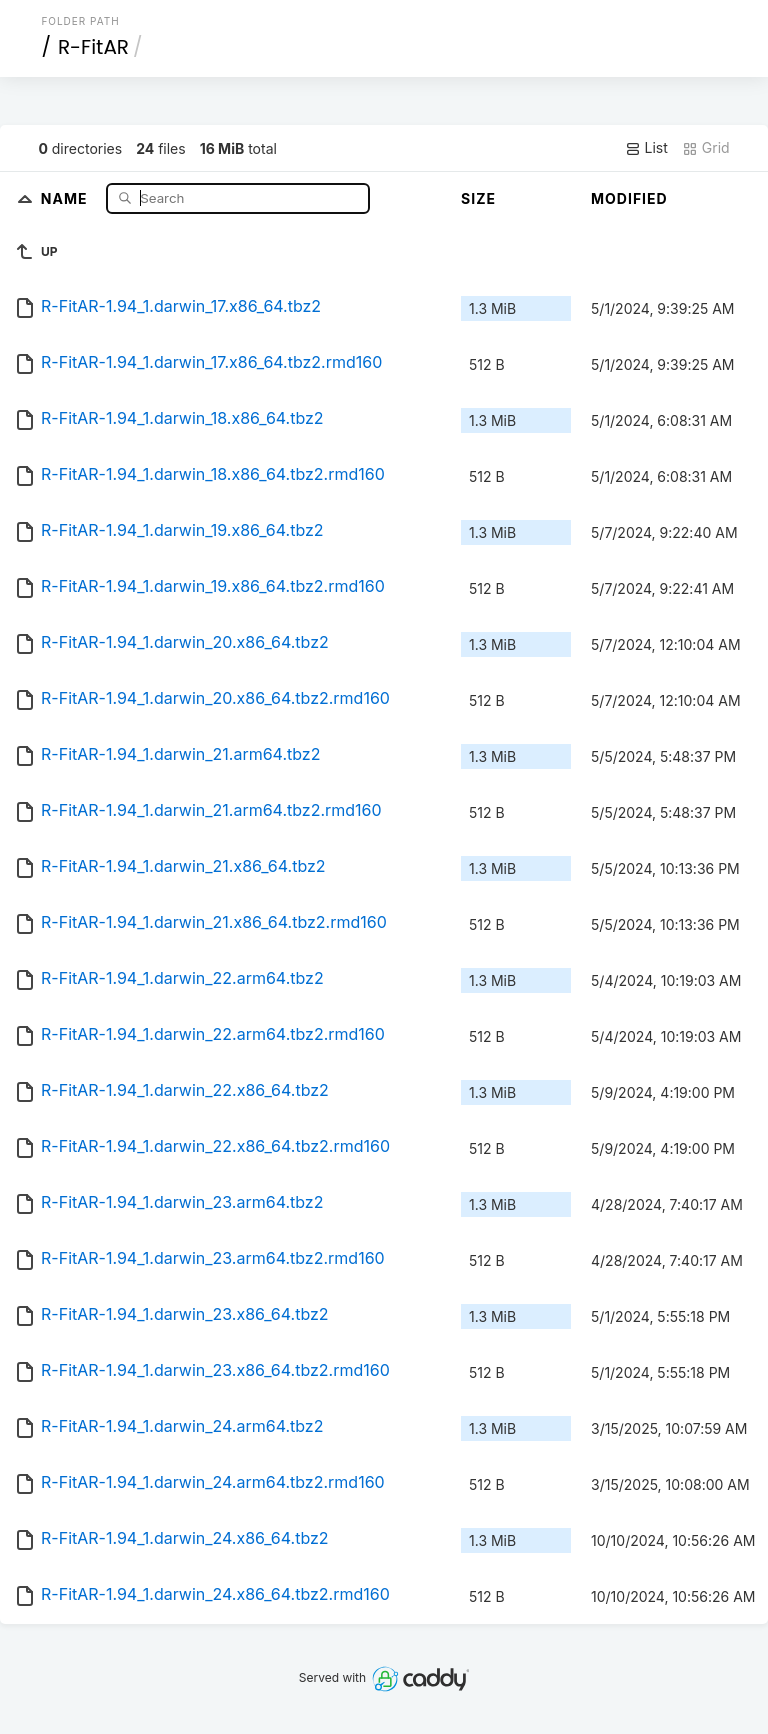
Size (478, 198)
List (646, 148)
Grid (706, 148)
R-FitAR (93, 47)
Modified (629, 198)
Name (66, 197)
